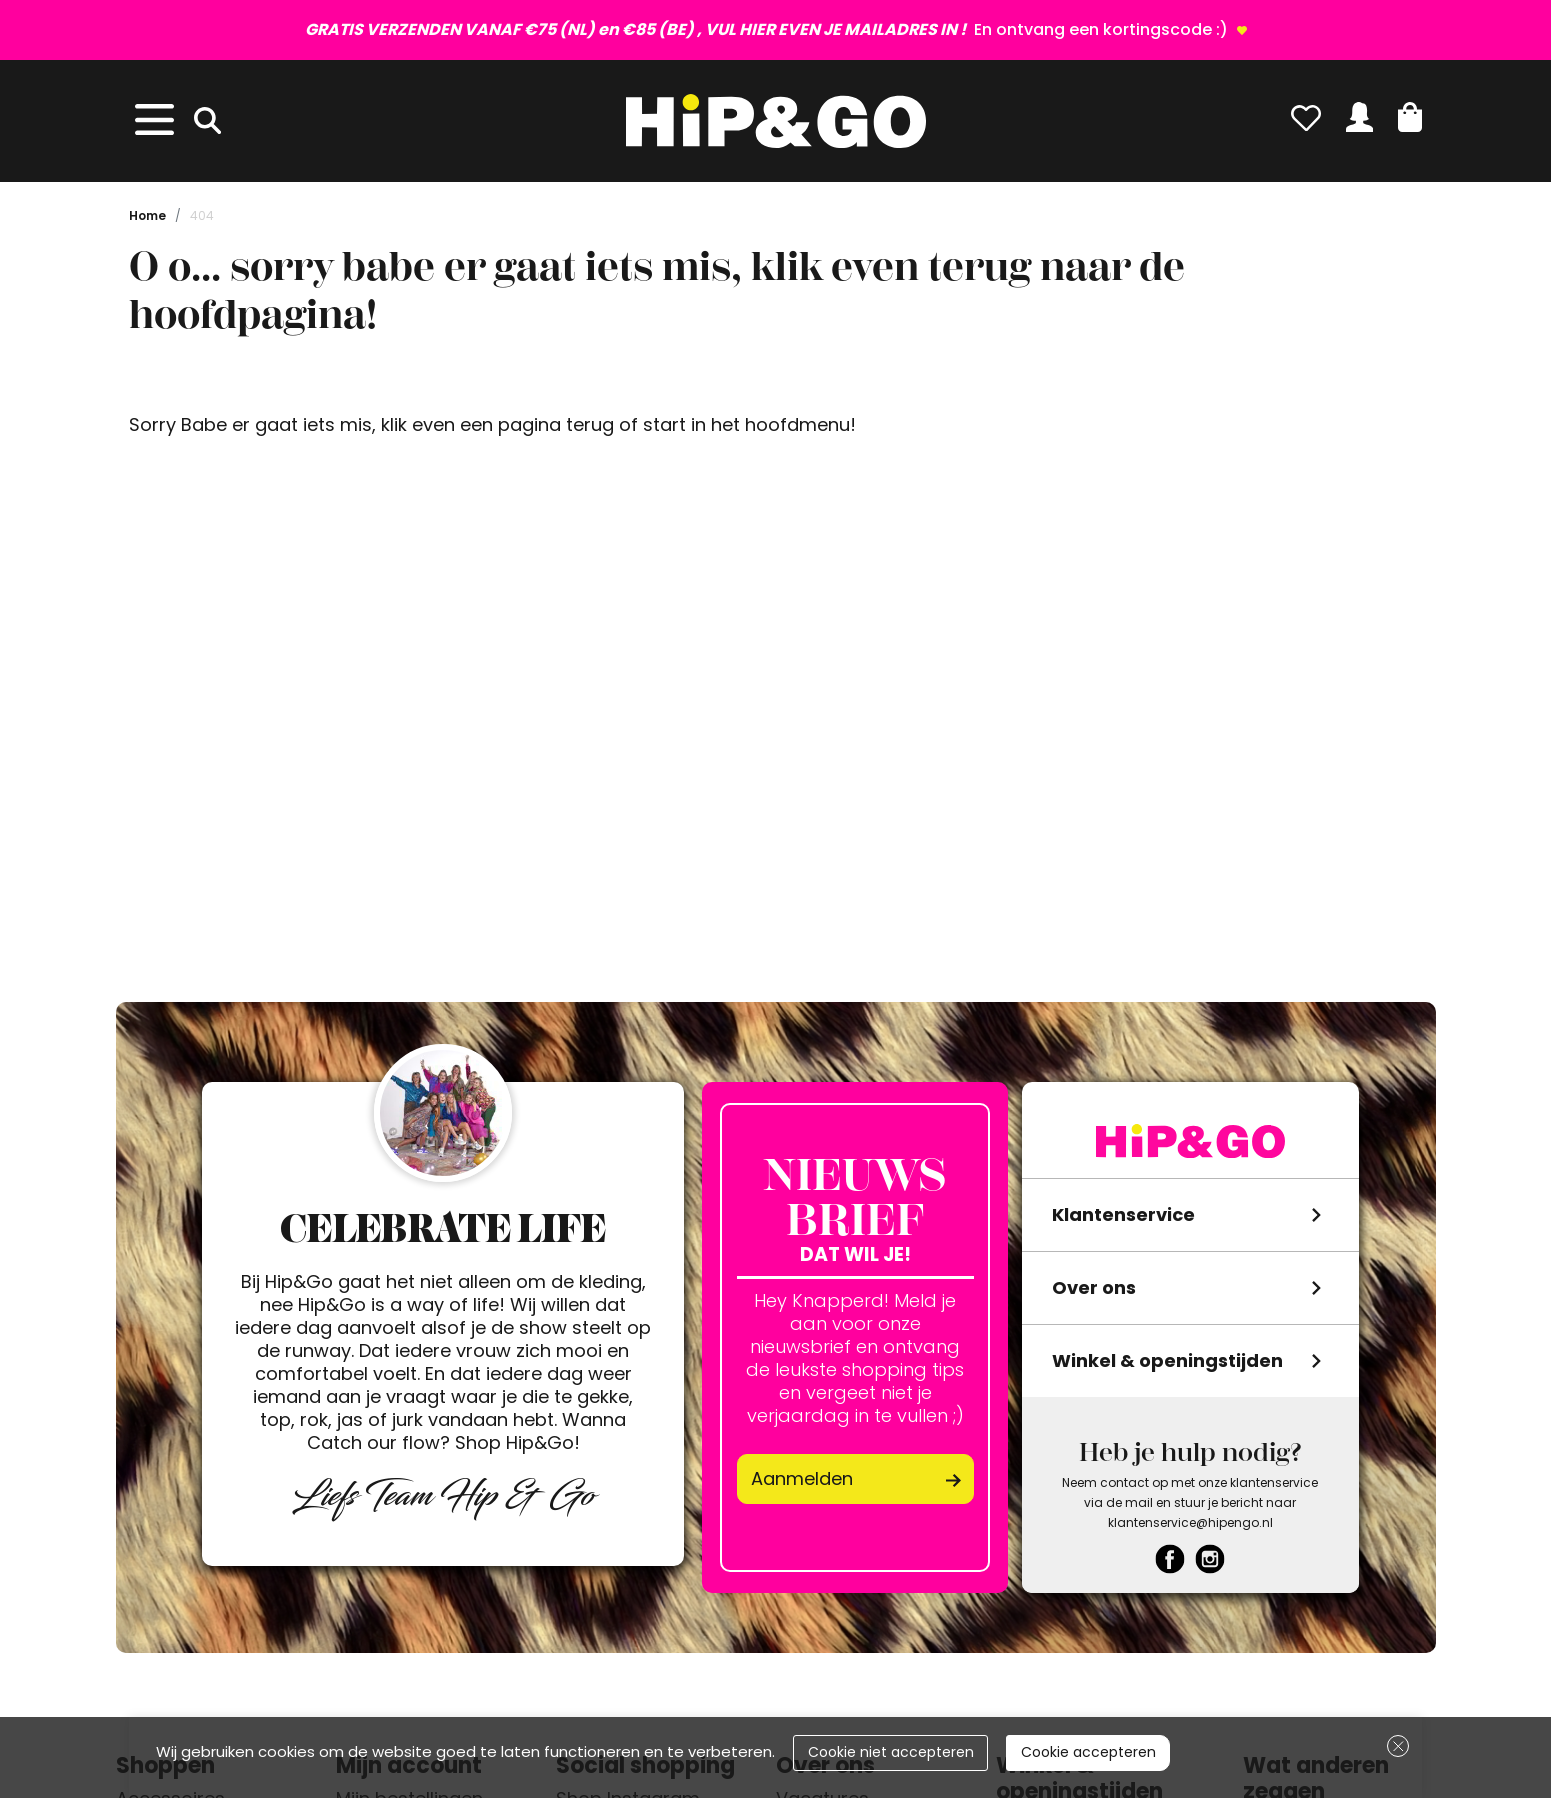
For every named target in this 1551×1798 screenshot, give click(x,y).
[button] (1410, 117)
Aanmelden (802, 1478)
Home (147, 215)
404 (202, 215)
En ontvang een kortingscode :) (768, 29)
